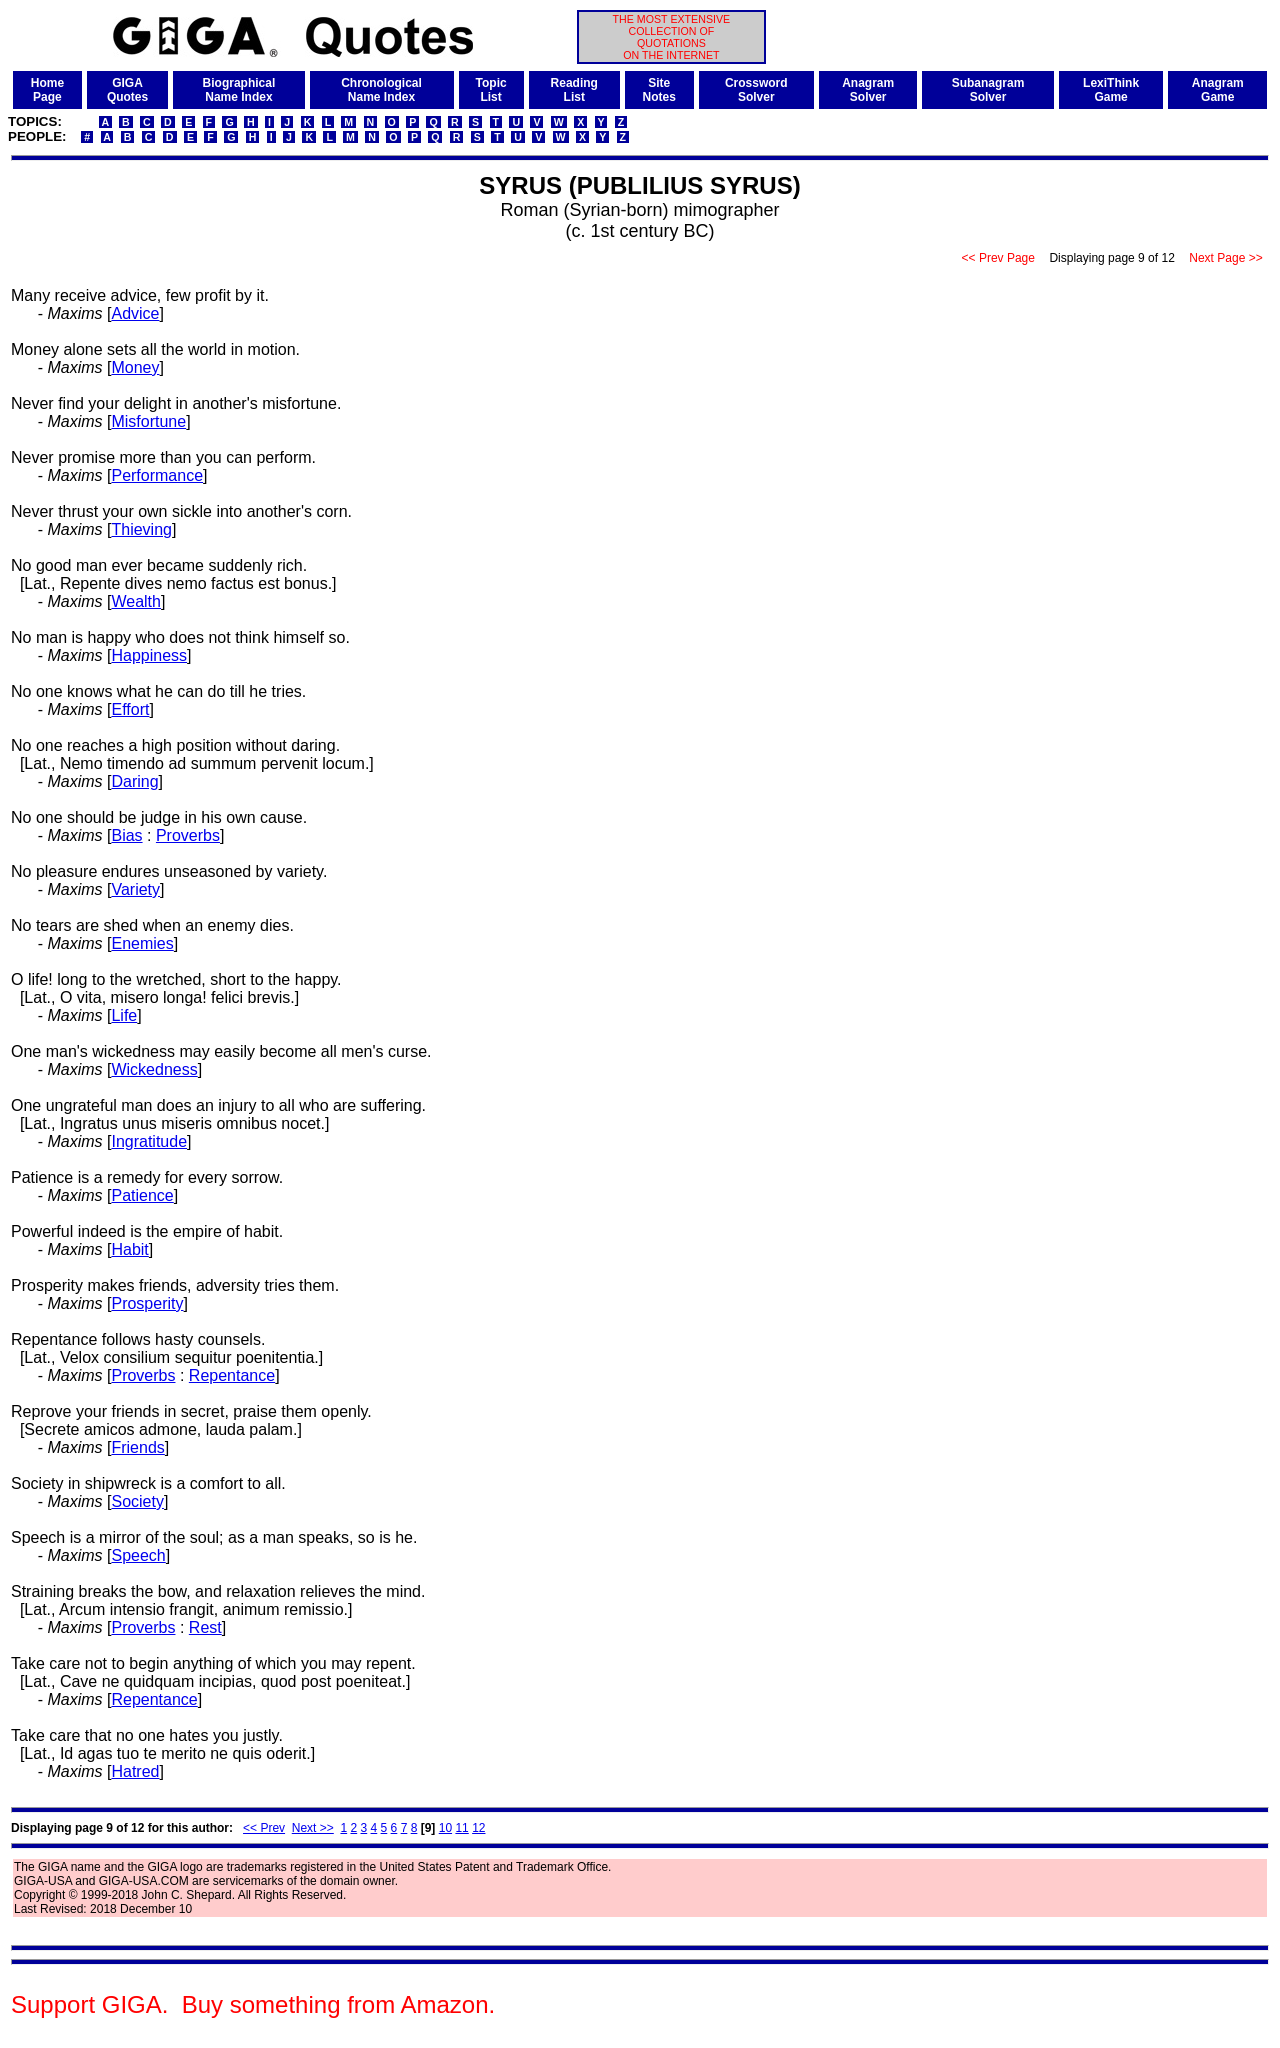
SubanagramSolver (988, 90)
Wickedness (154, 1069)
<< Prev (264, 1828)
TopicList (491, 90)
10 (445, 1828)
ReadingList (574, 90)
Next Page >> (1226, 258)
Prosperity (147, 1303)
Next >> (313, 1828)
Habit (129, 1249)
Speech (138, 1555)
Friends (137, 1447)
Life (124, 1015)
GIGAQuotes (127, 90)
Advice (135, 313)
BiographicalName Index (239, 90)
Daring (134, 781)
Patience (142, 1195)
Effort (130, 709)
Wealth (136, 601)
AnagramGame (1218, 90)
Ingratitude (149, 1141)
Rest (205, 1627)
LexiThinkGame (1111, 90)
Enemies (142, 943)
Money (135, 367)
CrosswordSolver (756, 90)
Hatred (135, 1771)
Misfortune (148, 421)
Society (137, 1501)
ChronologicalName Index (381, 90)
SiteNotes (659, 90)
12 (478, 1828)
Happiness (149, 655)
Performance (157, 475)
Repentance (232, 1375)
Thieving (141, 529)
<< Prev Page (998, 258)
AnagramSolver (868, 90)
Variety (135, 889)
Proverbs (188, 835)
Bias (126, 835)
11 (461, 1828)
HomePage (47, 90)
